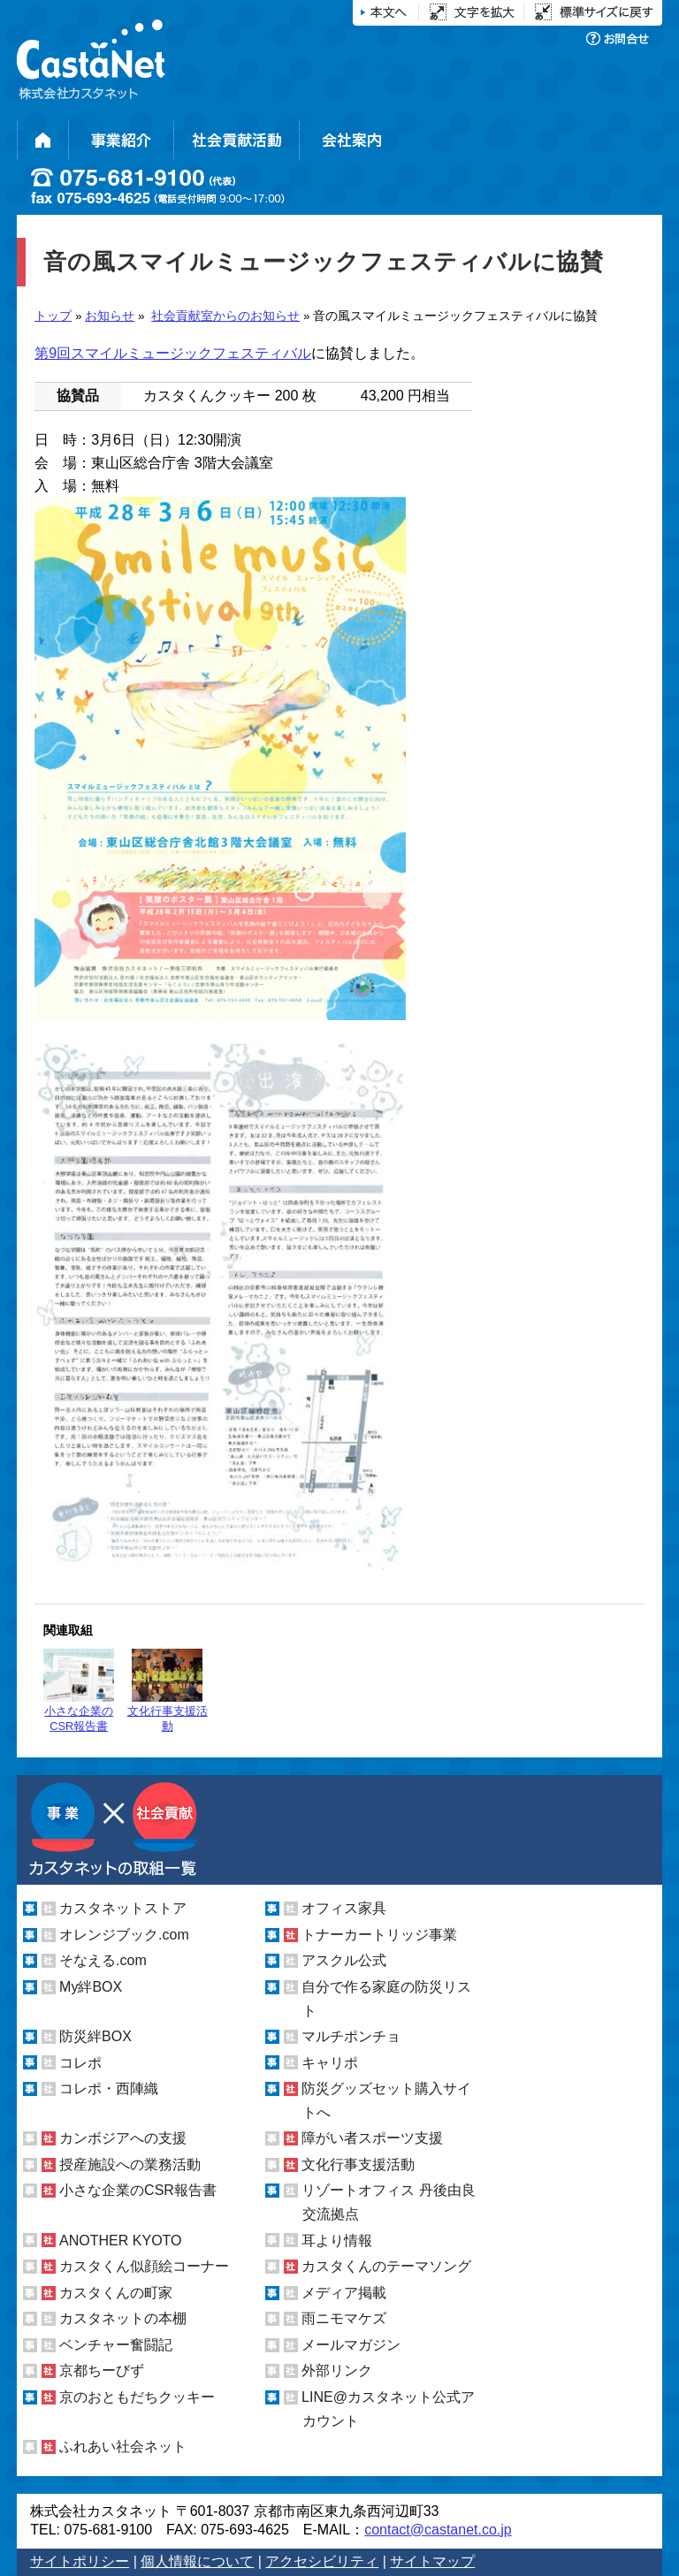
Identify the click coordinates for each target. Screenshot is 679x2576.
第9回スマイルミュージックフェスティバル (172, 353)
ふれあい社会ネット (123, 2446)
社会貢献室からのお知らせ (225, 316)
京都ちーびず (101, 2370)
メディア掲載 (343, 2292)
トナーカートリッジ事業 (379, 1934)
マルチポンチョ (351, 2036)
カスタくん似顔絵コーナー (144, 2266)
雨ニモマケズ (343, 2318)
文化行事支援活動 (167, 1691)
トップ (53, 316)
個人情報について (197, 2561)
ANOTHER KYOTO (120, 2240)
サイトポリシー (79, 2561)
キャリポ (329, 2062)
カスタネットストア (123, 1908)
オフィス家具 (343, 1908)
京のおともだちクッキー (137, 2397)
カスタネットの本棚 (123, 2318)
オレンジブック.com (124, 1934)
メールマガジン (351, 2344)
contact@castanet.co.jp (438, 2529)
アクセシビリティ (321, 2561)
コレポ (80, 2062)
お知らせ (109, 316)
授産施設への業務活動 (130, 2164)
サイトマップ (432, 2561)
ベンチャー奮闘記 (115, 2344)
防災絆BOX (95, 2036)
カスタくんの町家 (115, 2292)
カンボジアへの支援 (123, 2137)
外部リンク (336, 2370)
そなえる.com (103, 1960)
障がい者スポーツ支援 (372, 2137)
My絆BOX (90, 1986)
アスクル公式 (343, 1960)
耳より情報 (336, 2240)
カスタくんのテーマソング (386, 2266)
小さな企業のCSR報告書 (78, 1691)
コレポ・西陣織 (108, 2088)
